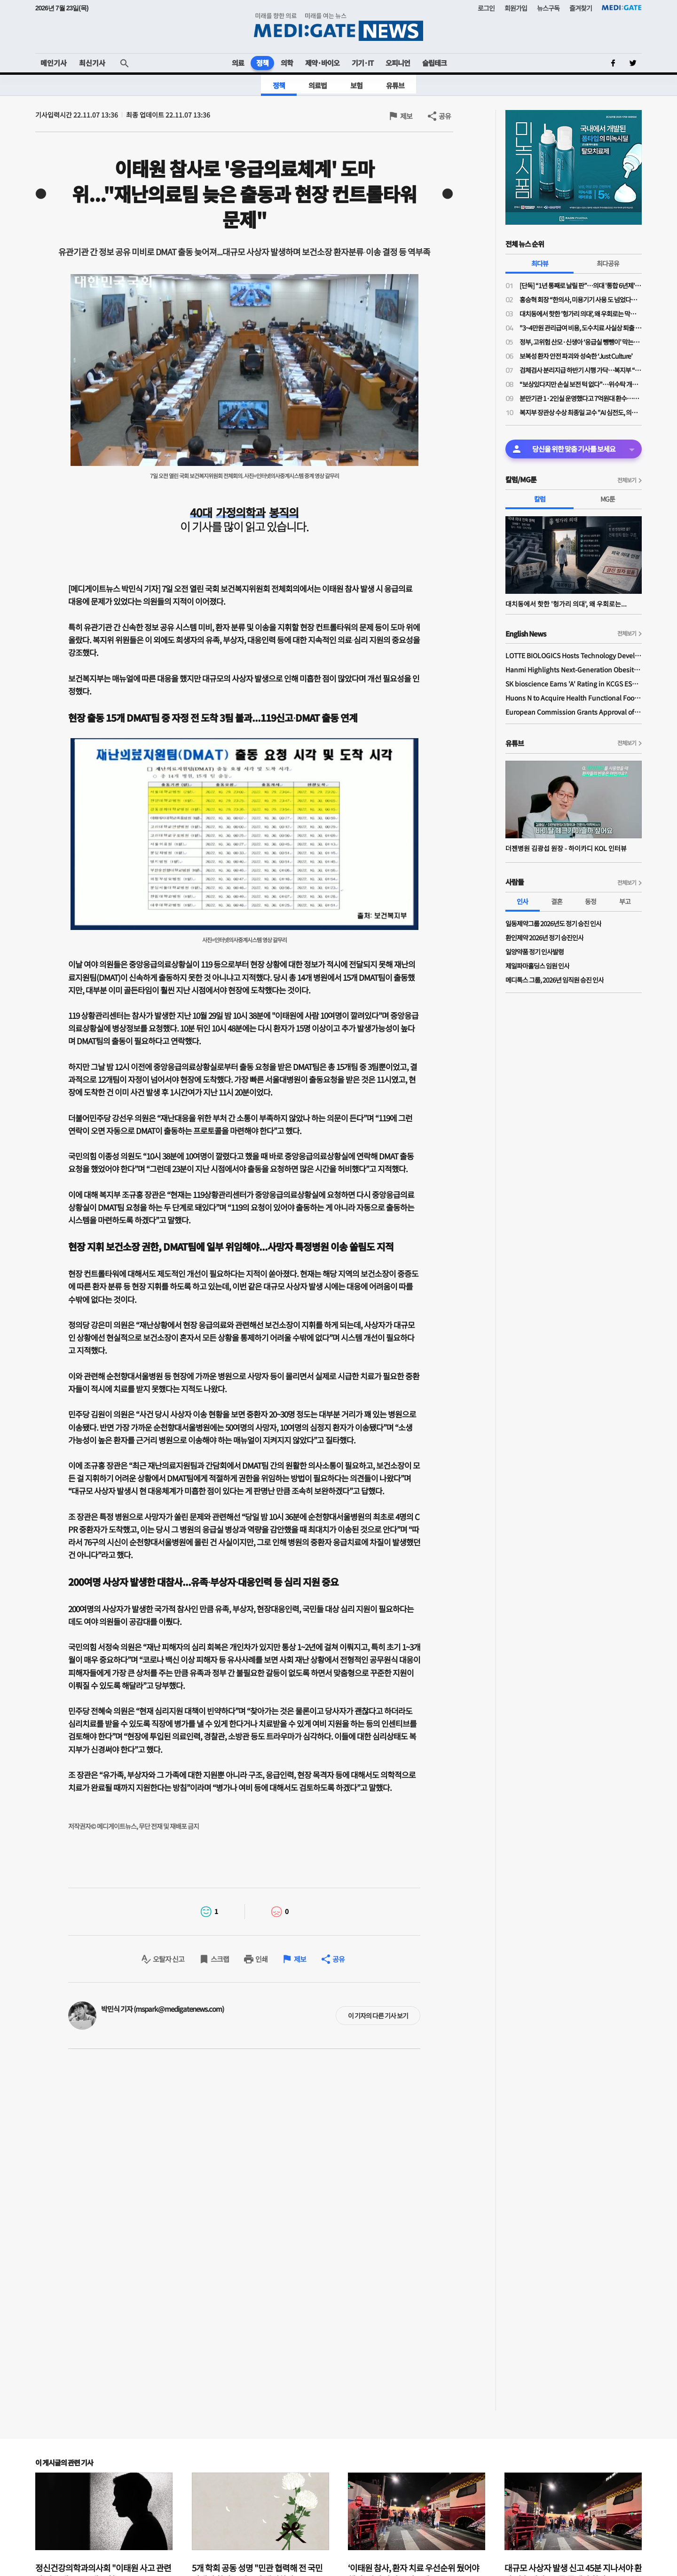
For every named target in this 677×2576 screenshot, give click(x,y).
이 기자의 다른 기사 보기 (378, 2015)
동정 (590, 901)
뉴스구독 (548, 8)
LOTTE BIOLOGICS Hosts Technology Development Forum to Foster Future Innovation (573, 655)
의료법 (317, 85)
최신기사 (92, 63)
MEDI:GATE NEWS (338, 26)
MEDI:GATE (622, 7)
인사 (522, 901)
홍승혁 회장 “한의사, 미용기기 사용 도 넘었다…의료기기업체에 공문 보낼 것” (581, 299)
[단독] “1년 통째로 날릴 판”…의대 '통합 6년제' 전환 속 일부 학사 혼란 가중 (581, 285)
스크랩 (220, 1959)
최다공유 (608, 263)
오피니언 (398, 63)
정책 (262, 63)
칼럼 (539, 499)
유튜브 (395, 85)
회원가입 (515, 8)
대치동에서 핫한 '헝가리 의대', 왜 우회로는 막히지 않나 (581, 313)
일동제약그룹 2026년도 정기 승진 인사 (553, 923)
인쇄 (261, 1959)
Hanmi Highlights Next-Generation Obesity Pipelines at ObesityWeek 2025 (573, 669)
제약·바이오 (322, 63)
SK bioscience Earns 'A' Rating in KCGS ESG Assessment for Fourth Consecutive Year (573, 683)
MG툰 (607, 499)
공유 (445, 116)
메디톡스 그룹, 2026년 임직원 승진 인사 (554, 980)
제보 (406, 116)
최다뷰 (539, 263)
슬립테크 (434, 63)
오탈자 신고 (168, 1959)
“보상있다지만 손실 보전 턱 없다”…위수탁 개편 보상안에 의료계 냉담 (581, 384)
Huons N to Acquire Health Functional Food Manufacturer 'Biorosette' (573, 697)
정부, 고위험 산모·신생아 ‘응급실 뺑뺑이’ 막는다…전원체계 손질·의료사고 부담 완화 (581, 342)
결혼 (556, 901)
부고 (624, 901)
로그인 (486, 8)
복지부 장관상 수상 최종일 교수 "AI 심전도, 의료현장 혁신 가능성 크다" (581, 412)
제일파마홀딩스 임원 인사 (537, 965)
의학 (287, 63)
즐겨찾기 (580, 8)
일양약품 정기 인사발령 (534, 951)
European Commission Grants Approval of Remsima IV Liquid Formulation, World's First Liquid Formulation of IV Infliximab (573, 712)
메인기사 (53, 63)
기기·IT (362, 63)
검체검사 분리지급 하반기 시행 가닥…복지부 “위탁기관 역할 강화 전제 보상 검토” (581, 370)
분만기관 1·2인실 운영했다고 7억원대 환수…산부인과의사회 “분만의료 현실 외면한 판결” (581, 398)
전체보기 (626, 480)
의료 (238, 63)
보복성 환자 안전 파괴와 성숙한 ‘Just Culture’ (576, 356)
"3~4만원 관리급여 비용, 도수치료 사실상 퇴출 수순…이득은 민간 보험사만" (581, 327)
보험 (356, 85)
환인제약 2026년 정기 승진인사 (544, 937)
